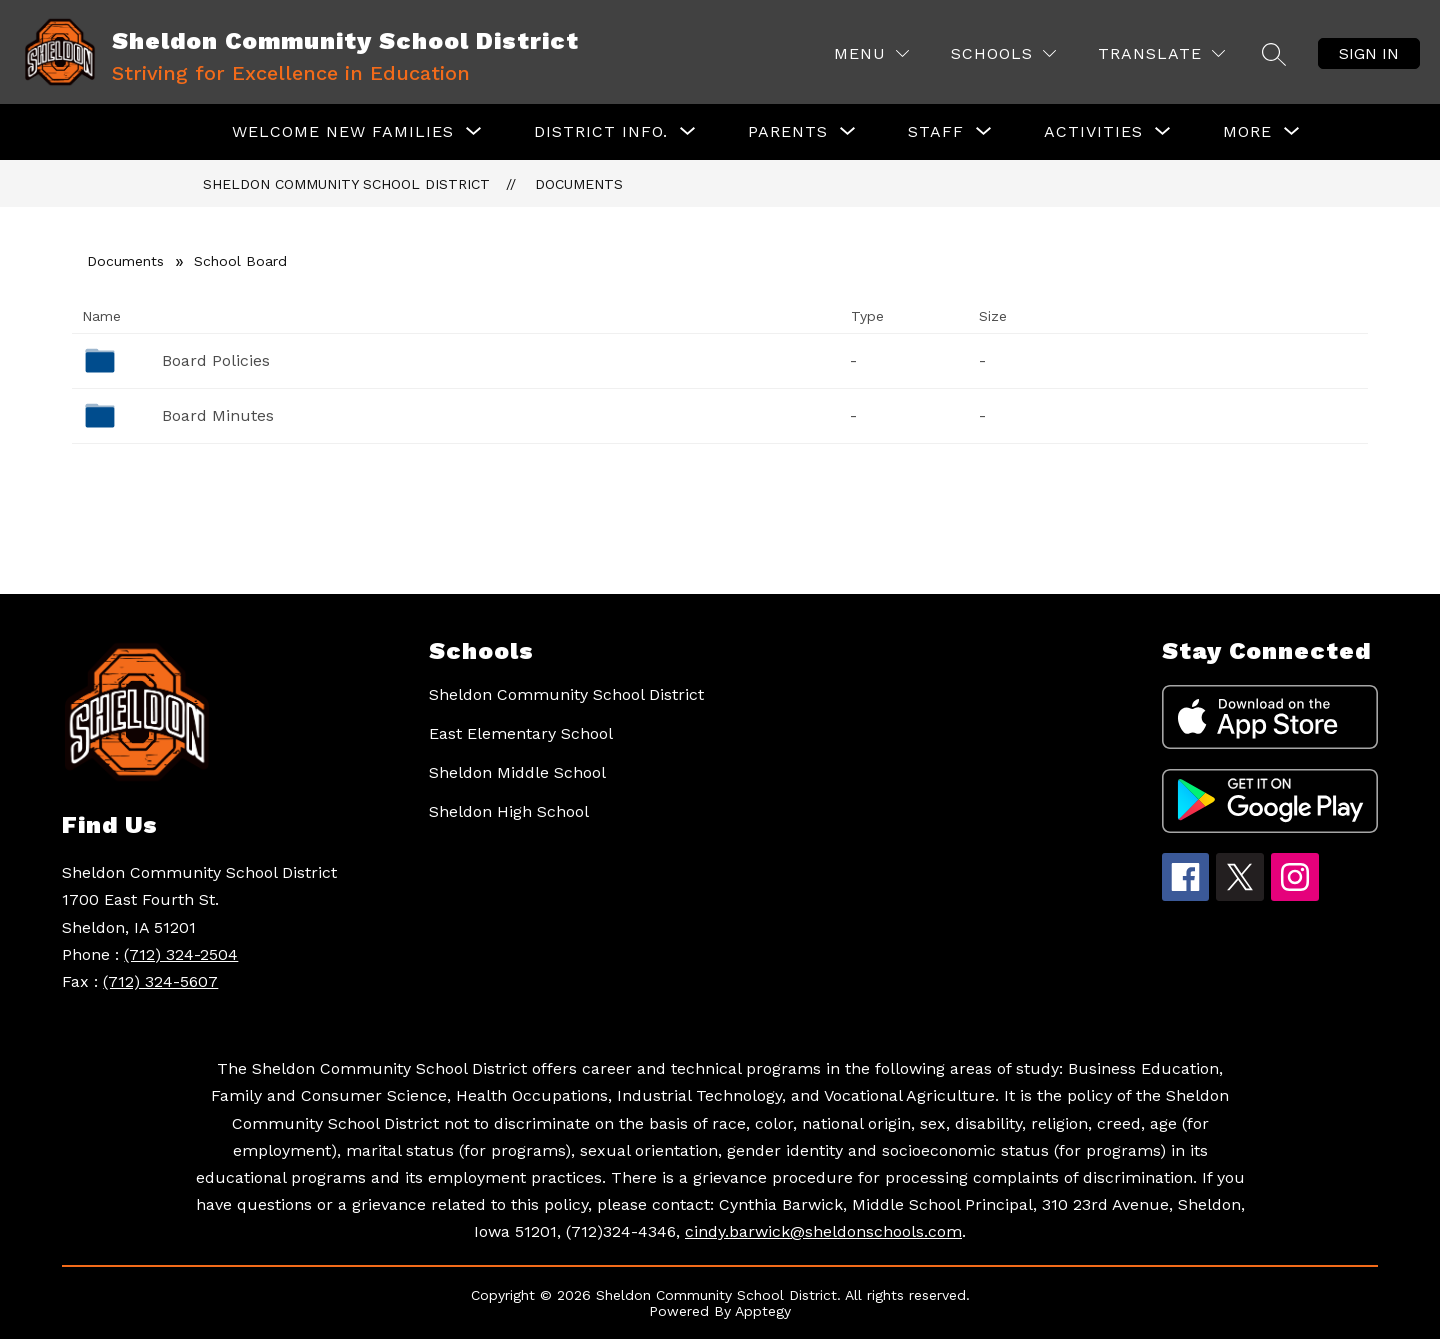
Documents (579, 184)
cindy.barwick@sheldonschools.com (823, 1231)
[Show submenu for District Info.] (601, 132)
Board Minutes (218, 415)
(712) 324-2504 (181, 954)
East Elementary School (521, 733)
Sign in (1369, 53)
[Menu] (871, 53)
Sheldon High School (509, 811)
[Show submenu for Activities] (1093, 132)
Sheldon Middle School (517, 772)
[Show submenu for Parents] (788, 132)
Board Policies (216, 360)
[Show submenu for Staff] (936, 132)
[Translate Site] (1161, 53)
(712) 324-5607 (160, 981)
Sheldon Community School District (346, 184)
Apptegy (763, 1311)
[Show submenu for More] (1247, 132)
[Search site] (1274, 54)
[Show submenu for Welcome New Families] (343, 132)
